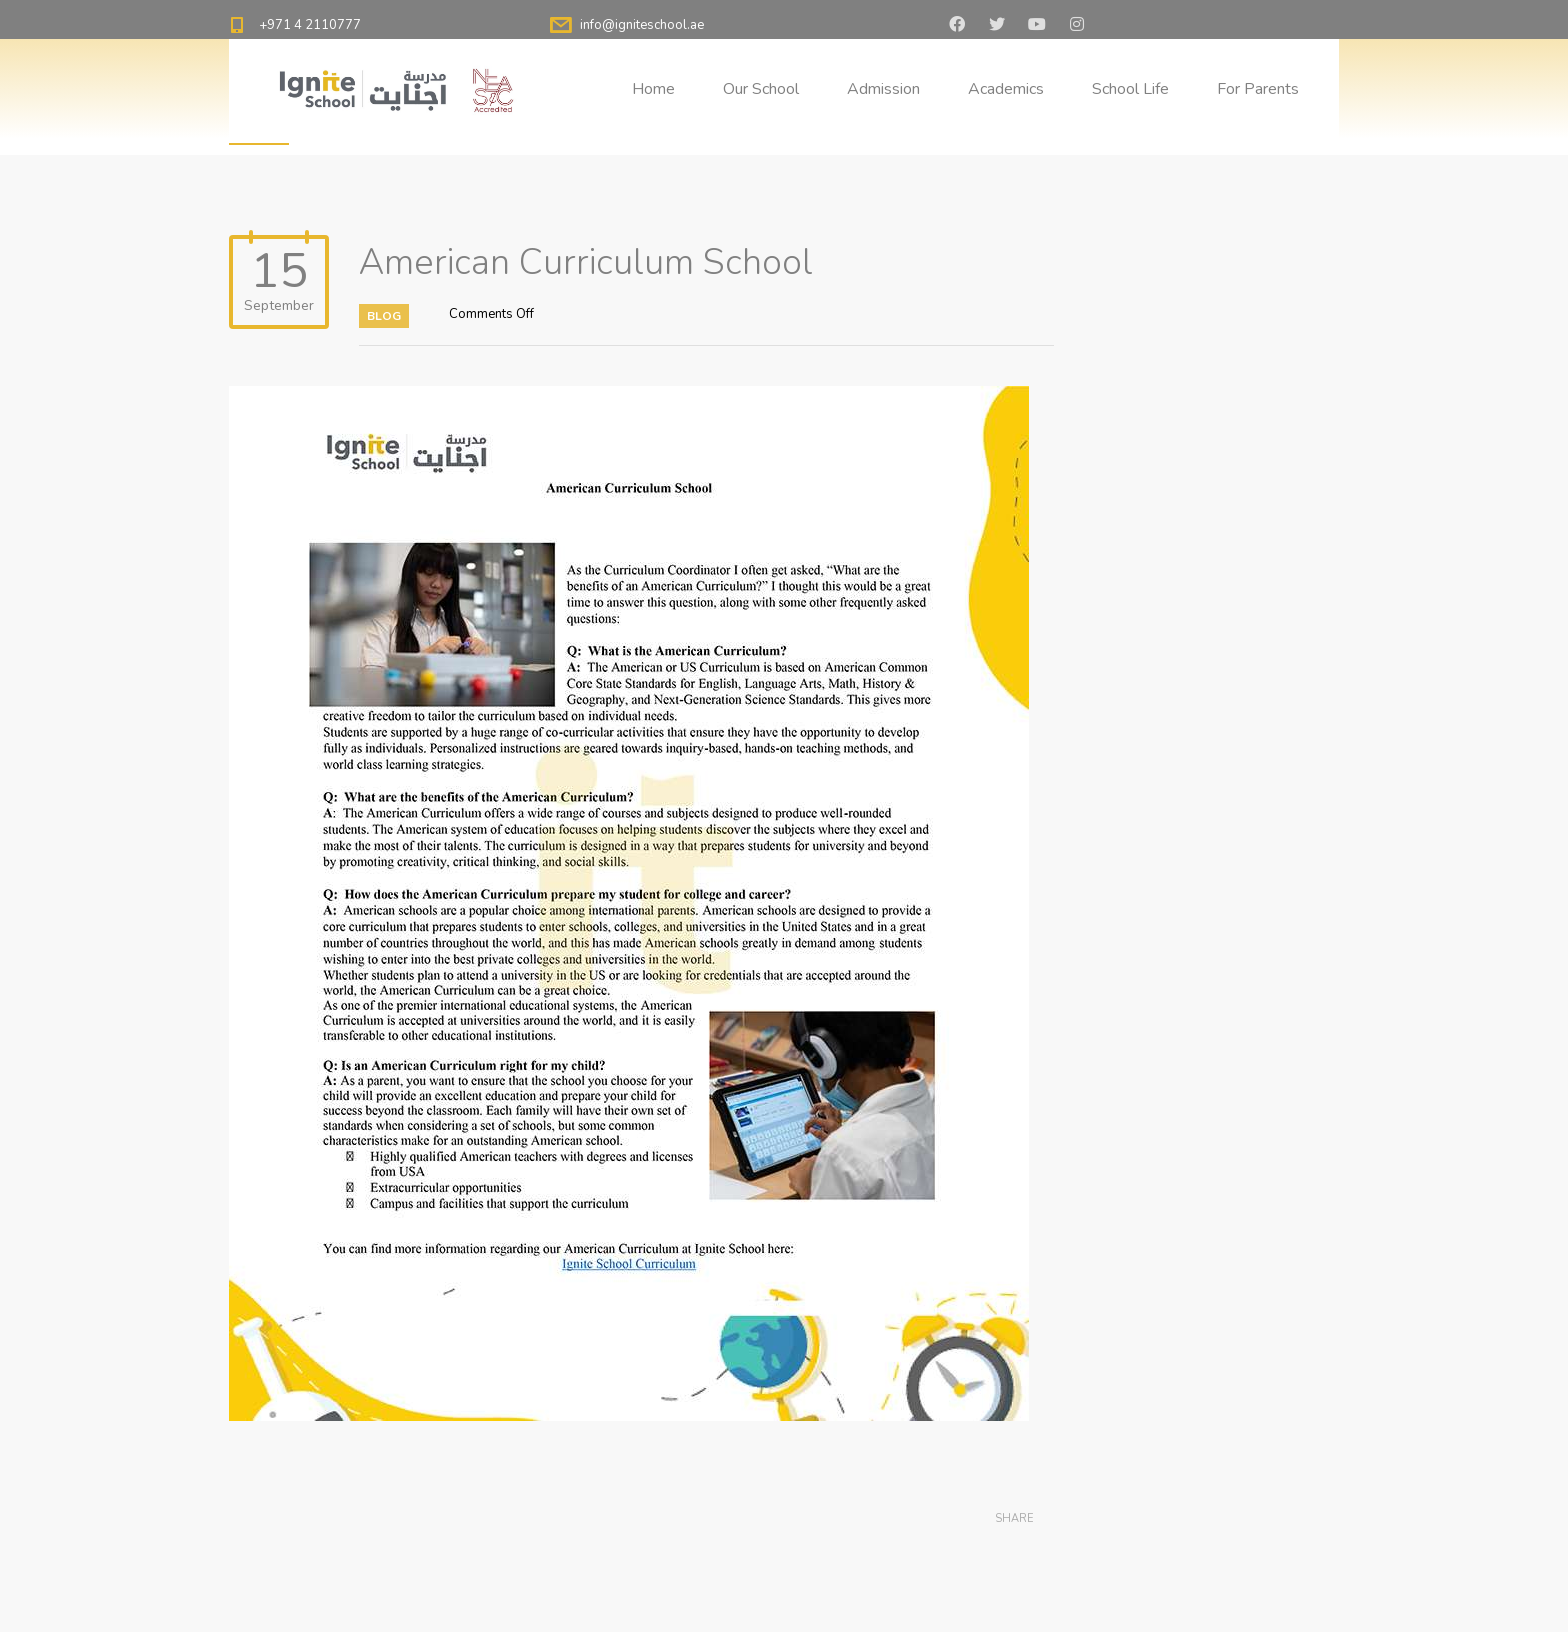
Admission (883, 89)
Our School (761, 89)
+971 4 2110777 (310, 25)
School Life (1130, 89)
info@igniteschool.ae (642, 25)
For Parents (1258, 89)
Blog (384, 316)
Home (653, 89)
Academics (1006, 89)
